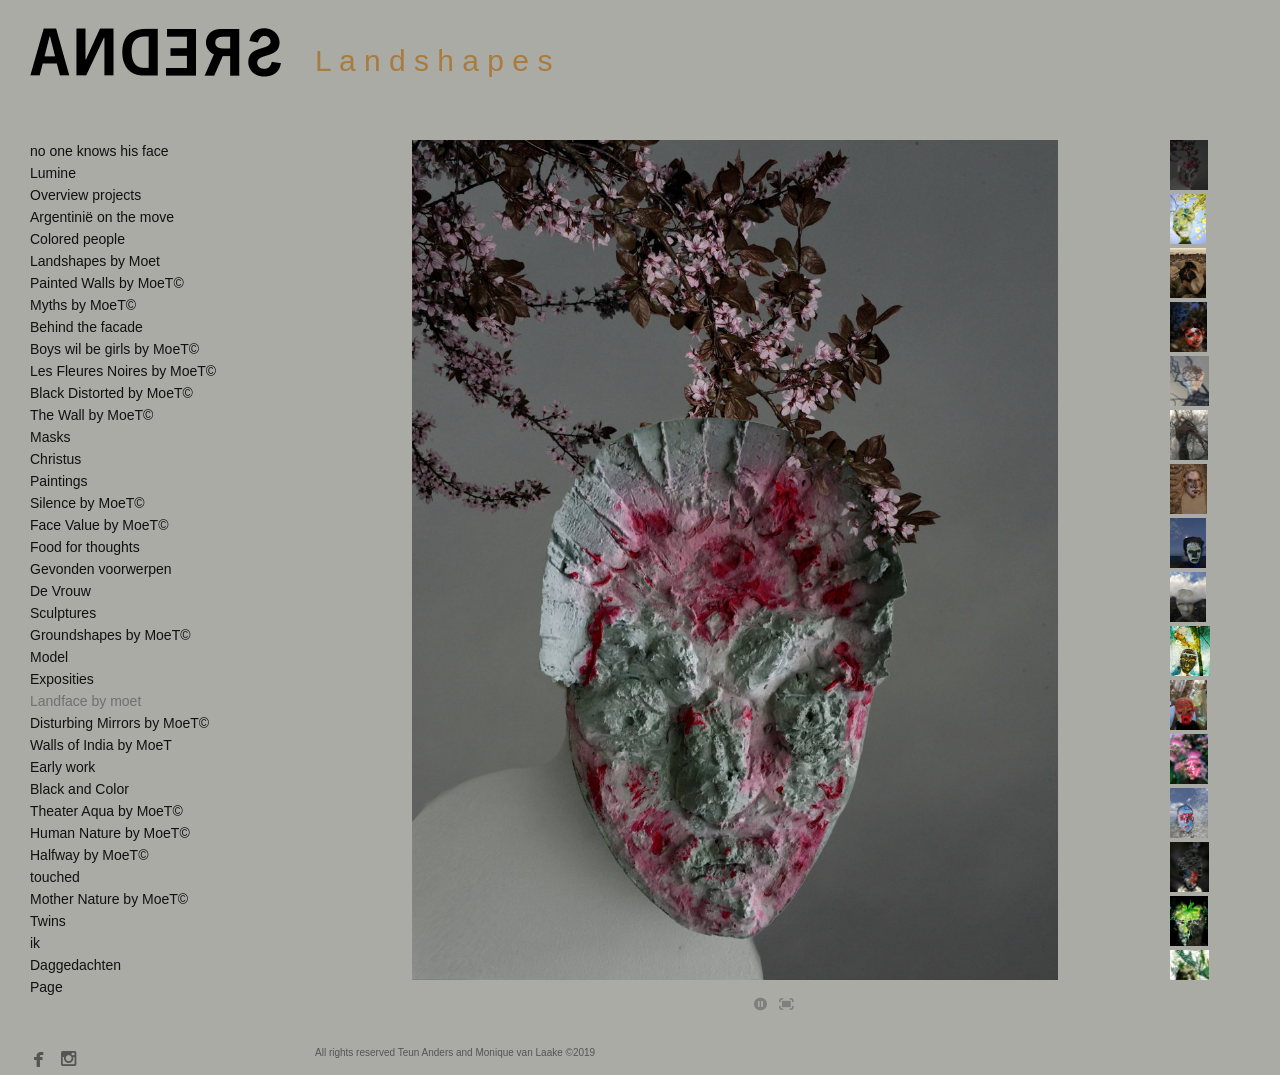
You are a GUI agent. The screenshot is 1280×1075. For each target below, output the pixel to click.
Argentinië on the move (102, 217)
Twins (48, 921)
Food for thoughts (85, 547)
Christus (55, 459)
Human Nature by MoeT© (110, 833)
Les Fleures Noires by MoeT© (123, 371)
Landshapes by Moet (95, 261)
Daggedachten (75, 965)
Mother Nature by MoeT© (109, 899)
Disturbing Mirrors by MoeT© (119, 723)
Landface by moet (85, 701)
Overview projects (85, 195)
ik (35, 943)
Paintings (59, 481)
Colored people (77, 239)
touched (55, 877)
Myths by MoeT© (83, 305)
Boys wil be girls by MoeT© (114, 349)
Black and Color (79, 789)
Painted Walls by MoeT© (107, 283)
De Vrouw (60, 591)
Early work (62, 767)
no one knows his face (99, 151)
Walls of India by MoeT (101, 745)
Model (49, 657)
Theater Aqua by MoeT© (106, 811)
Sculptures (63, 613)
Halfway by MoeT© (89, 855)
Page (46, 987)
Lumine (53, 173)
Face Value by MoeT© (99, 525)
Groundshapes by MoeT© (110, 635)
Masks (50, 437)
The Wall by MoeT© (91, 415)
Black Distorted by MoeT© (111, 393)
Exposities (62, 679)
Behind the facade (86, 327)
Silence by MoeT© (87, 503)
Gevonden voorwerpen (101, 569)
